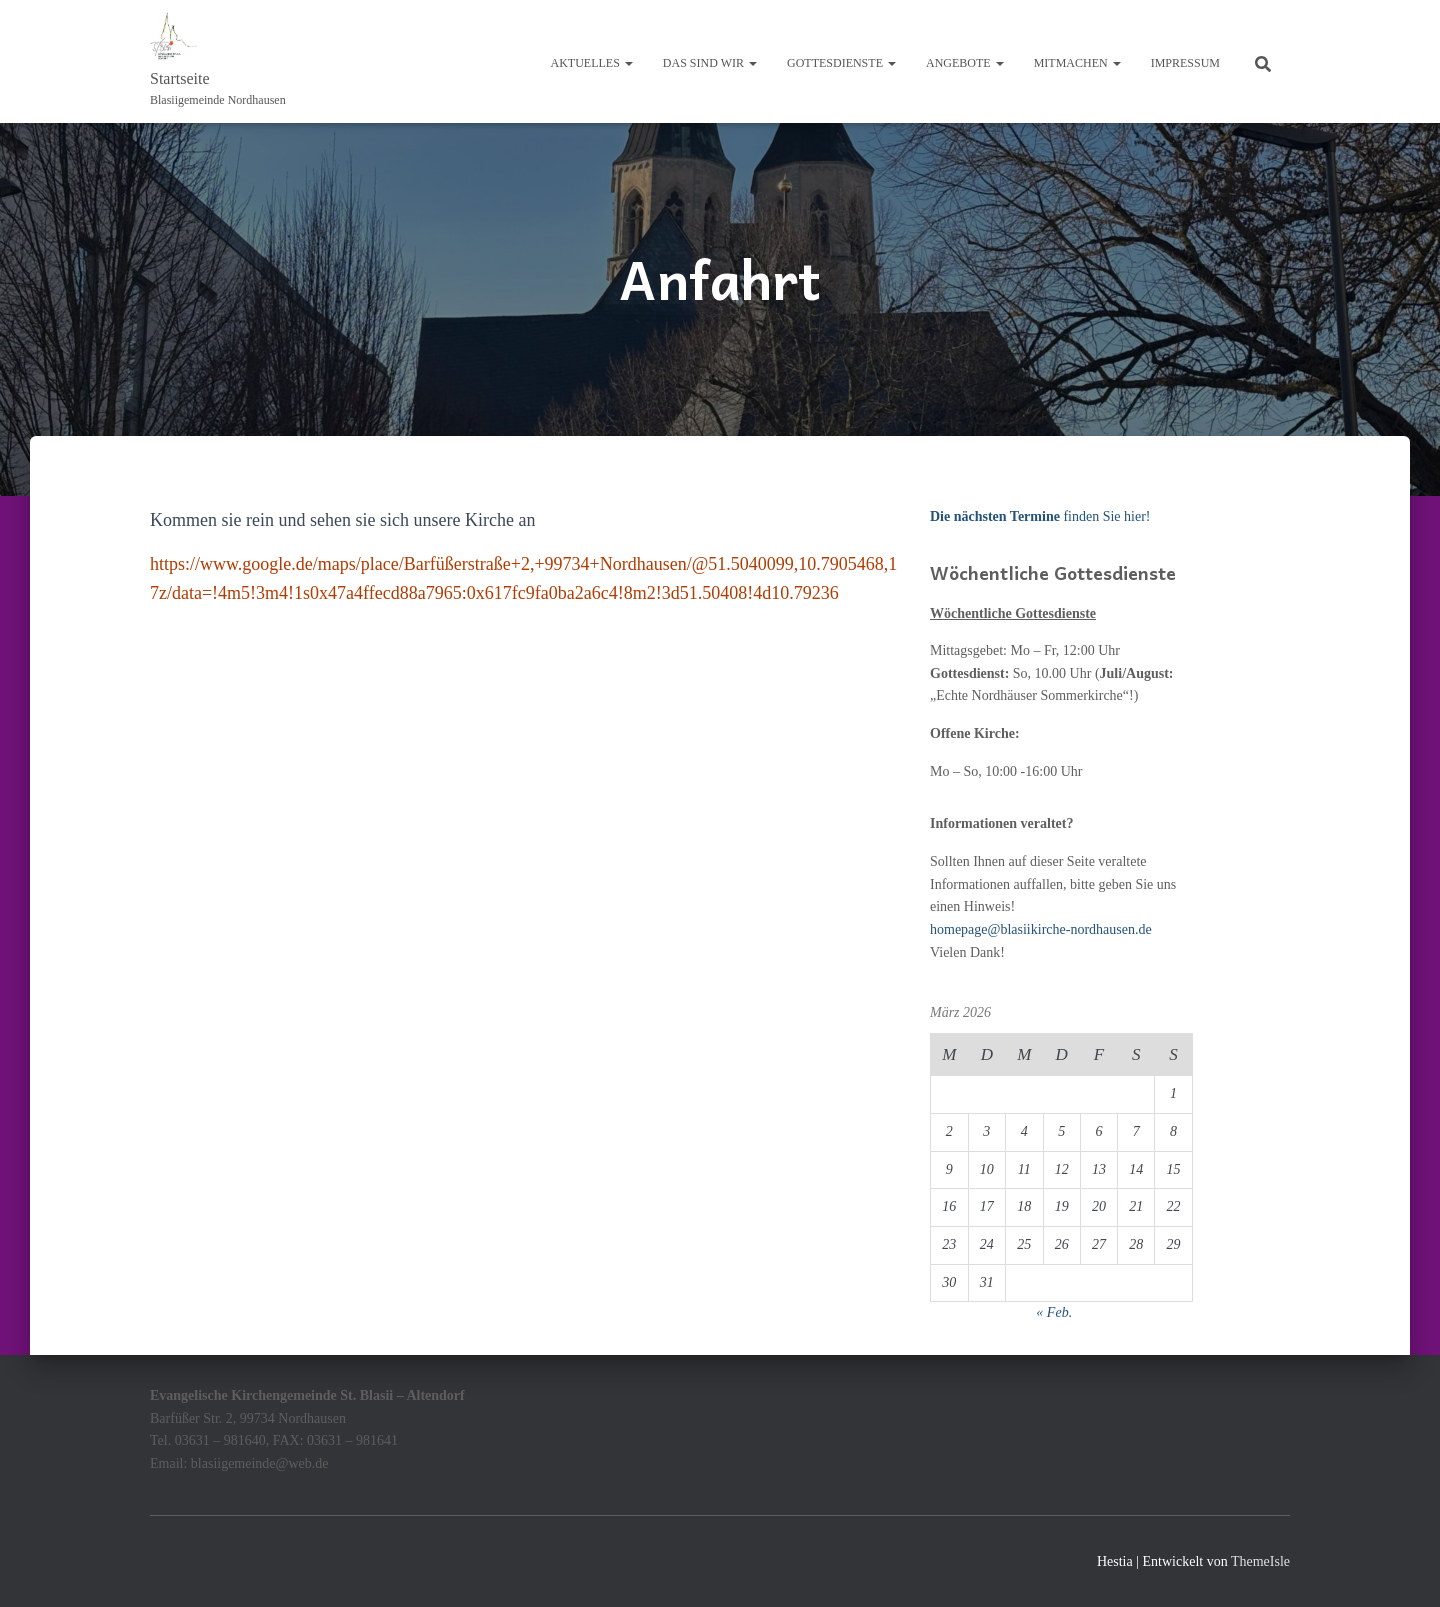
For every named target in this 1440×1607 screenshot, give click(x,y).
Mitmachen (1077, 63)
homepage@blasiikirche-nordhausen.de (1041, 929)
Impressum (1185, 63)
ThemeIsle (1260, 1561)
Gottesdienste (841, 63)
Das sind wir (710, 63)
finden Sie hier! (1040, 516)
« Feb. (1054, 1312)
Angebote (965, 63)
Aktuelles (592, 63)
